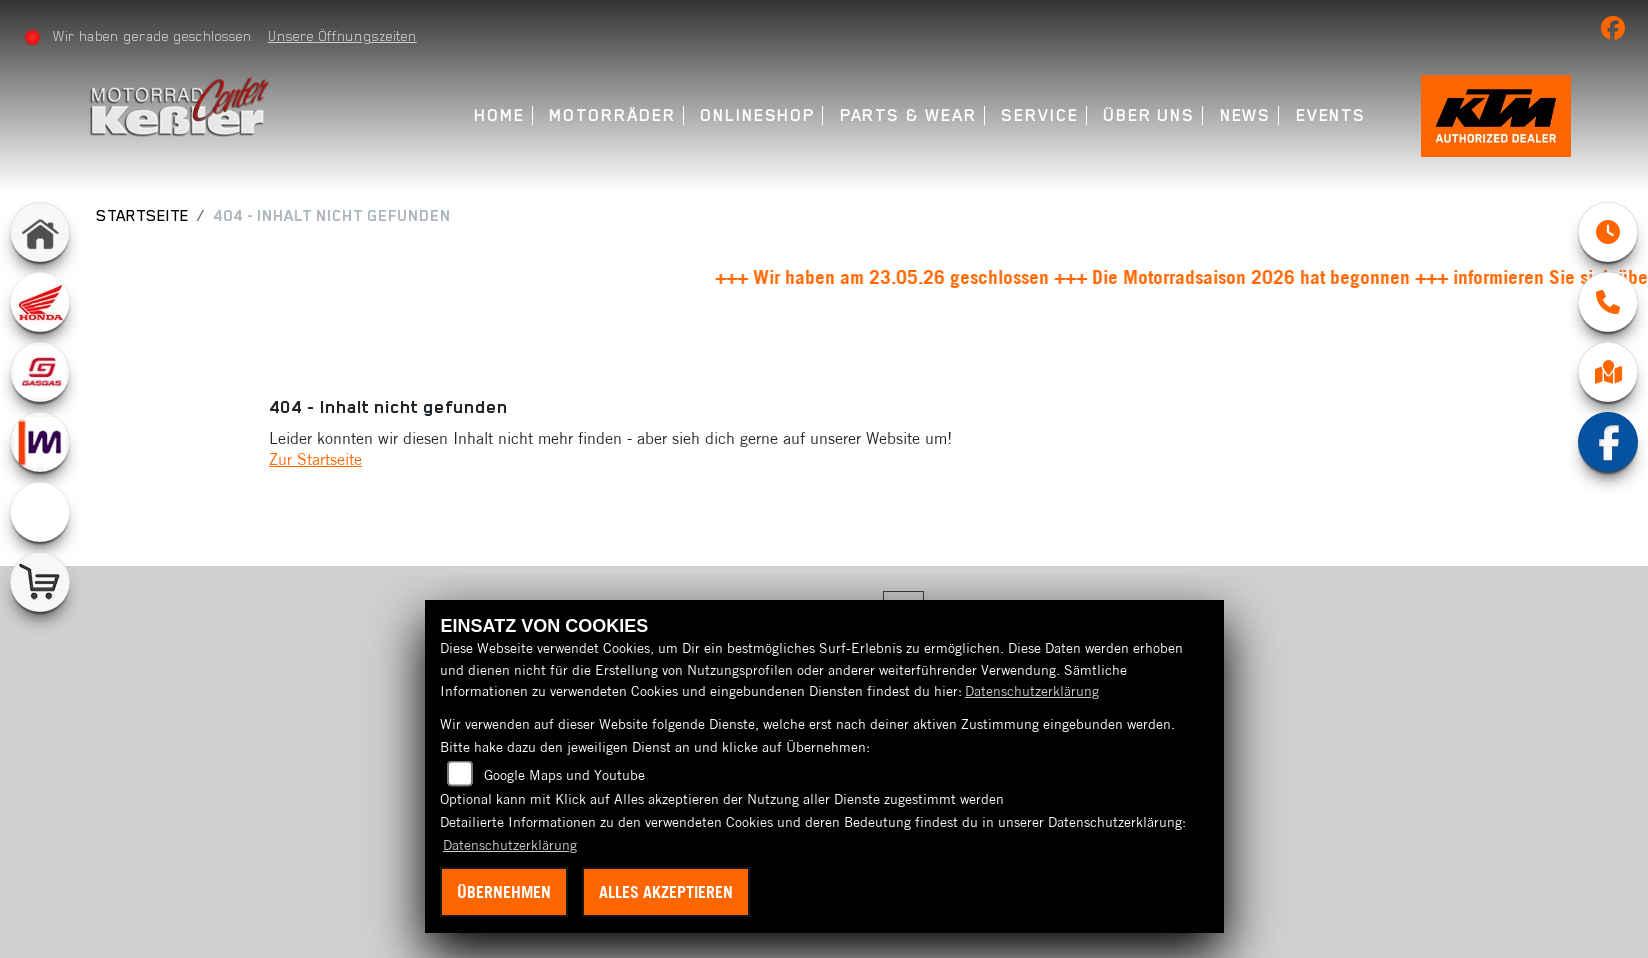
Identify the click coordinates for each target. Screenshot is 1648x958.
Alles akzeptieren (666, 892)
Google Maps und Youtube (564, 775)
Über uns (1149, 115)
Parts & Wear (908, 115)
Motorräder (612, 115)
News (1246, 115)
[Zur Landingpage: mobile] (40, 442)
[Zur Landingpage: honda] (40, 302)
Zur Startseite (315, 459)
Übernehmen (504, 892)
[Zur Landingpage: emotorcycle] (40, 512)
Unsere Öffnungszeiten (342, 36)
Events (1331, 115)
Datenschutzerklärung (1032, 691)
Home (499, 115)
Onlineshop (757, 115)
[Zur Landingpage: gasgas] (40, 372)
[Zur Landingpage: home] (40, 232)
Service (1039, 115)
